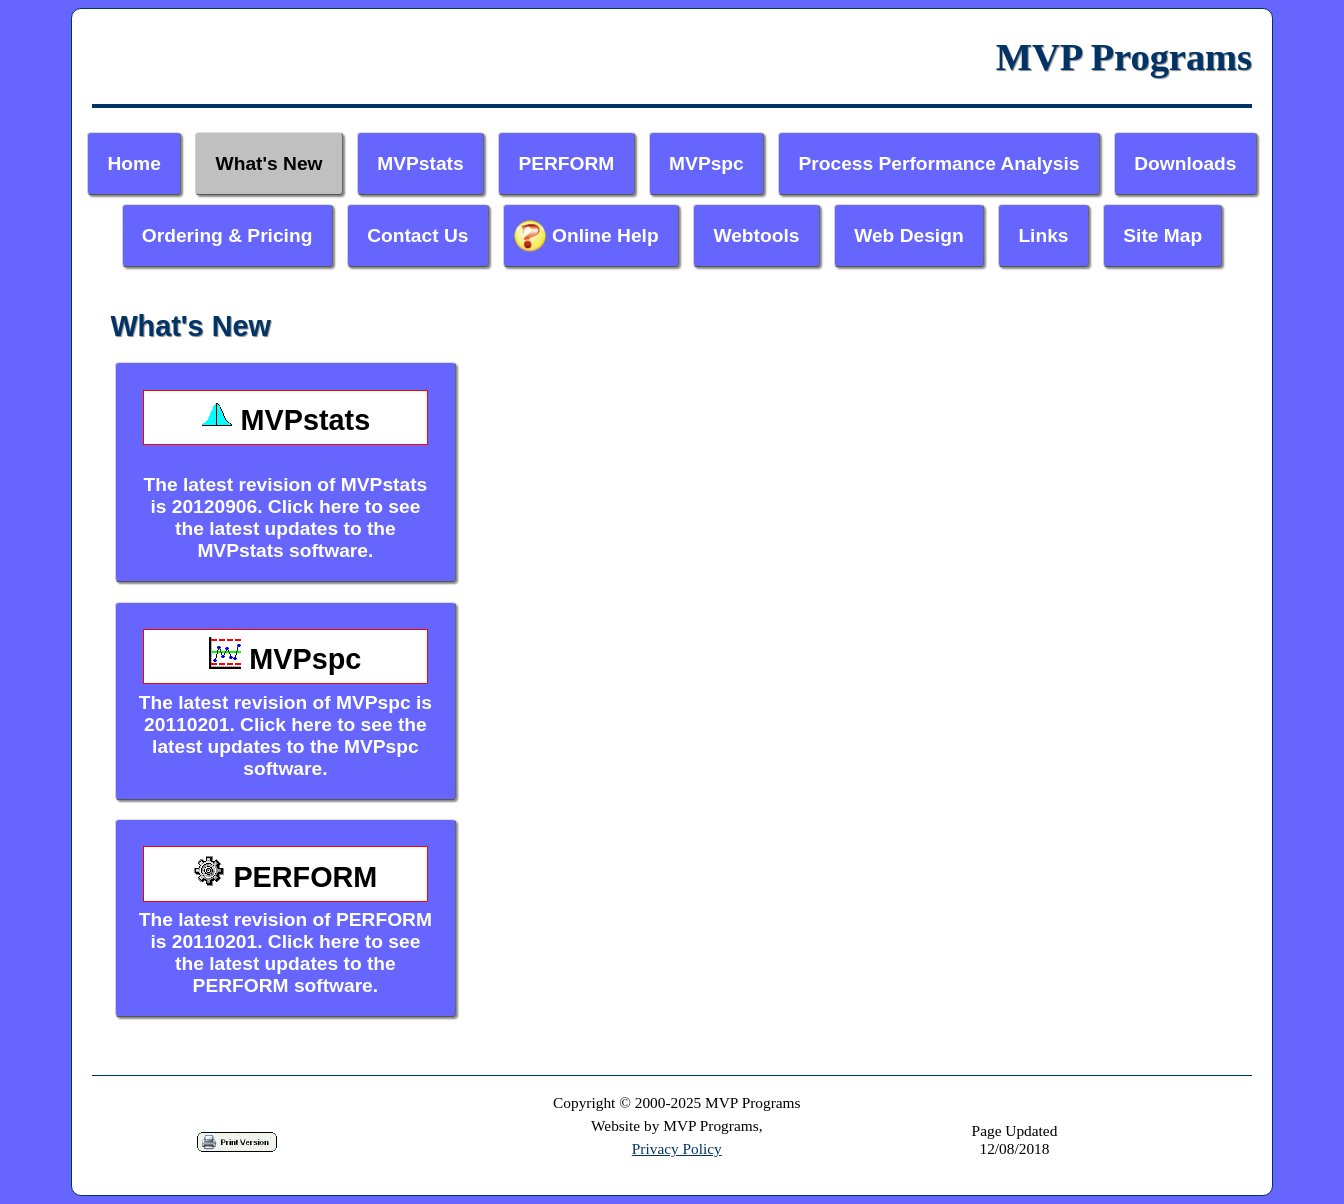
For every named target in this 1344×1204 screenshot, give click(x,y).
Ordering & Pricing (227, 235)
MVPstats (420, 163)
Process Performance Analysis (939, 163)
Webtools (756, 235)
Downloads (1185, 163)
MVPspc (706, 163)
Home (134, 163)
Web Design (908, 235)
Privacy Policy (677, 1148)
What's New (269, 163)
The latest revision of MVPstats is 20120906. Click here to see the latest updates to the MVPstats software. (286, 476)
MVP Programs (1124, 57)
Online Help (605, 235)
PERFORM (566, 163)
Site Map (1162, 235)
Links (1043, 235)
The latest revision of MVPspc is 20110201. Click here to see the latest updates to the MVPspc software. (285, 704)
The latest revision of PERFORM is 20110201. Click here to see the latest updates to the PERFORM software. (285, 921)
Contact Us (417, 235)
